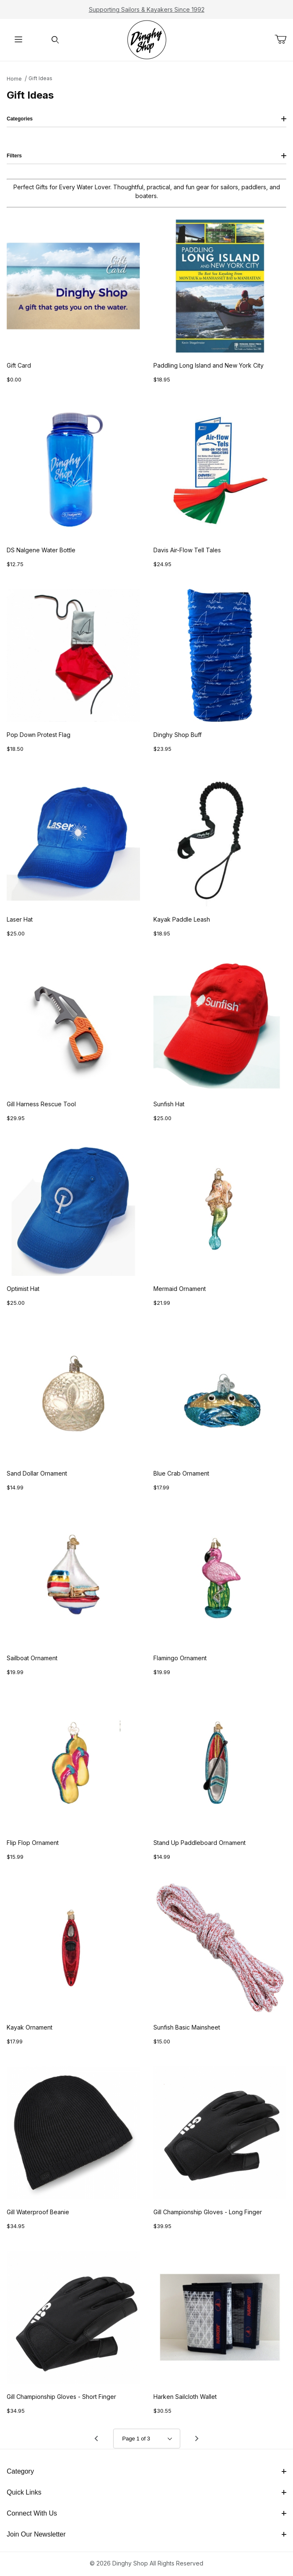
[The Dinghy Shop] (147, 39)
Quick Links (146, 2492)
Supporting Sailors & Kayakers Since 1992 (147, 9)
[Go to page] (146, 2438)
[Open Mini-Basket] (284, 39)
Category (146, 2471)
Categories (146, 119)
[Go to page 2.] (197, 2439)
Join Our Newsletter (146, 2534)
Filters (146, 156)
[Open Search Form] (54, 40)
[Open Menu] (18, 40)
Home (14, 79)
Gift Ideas (40, 78)
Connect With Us (146, 2513)
